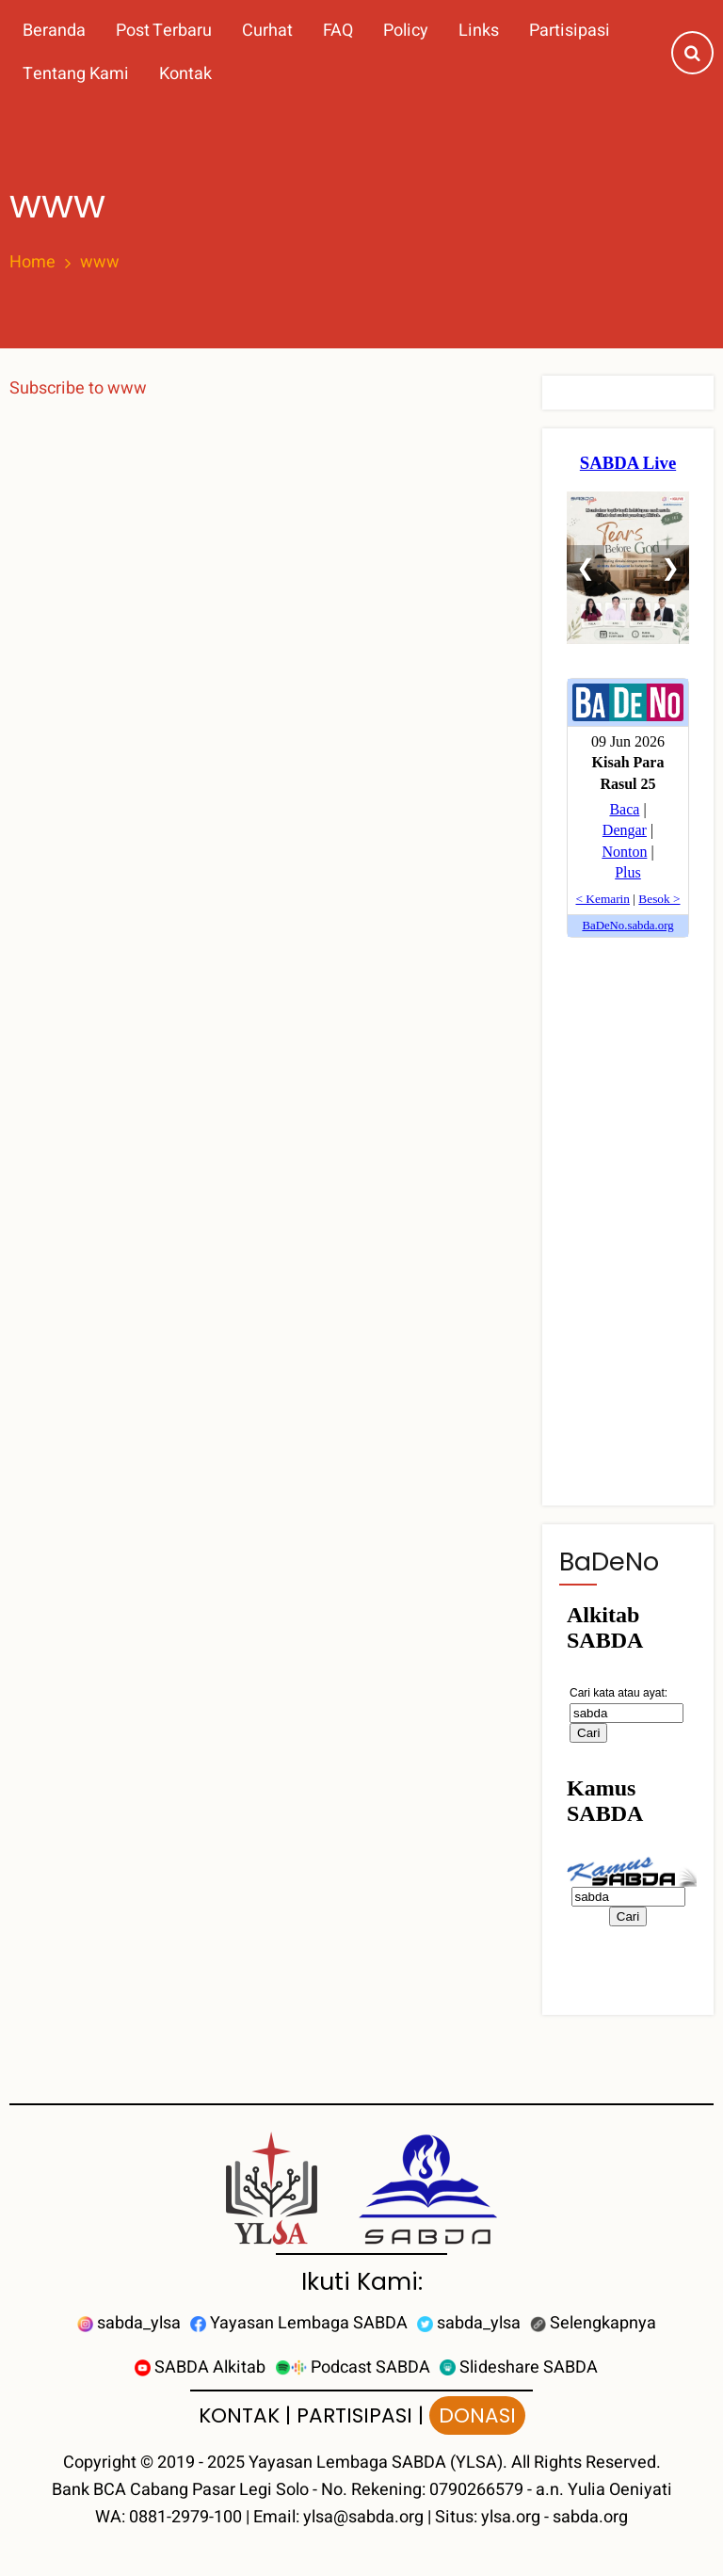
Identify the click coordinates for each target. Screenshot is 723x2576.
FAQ (338, 30)
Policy (405, 30)
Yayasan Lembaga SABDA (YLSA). (378, 2462)
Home (32, 262)
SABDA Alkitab (200, 2367)
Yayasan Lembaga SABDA (299, 2323)
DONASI (477, 2415)
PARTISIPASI (354, 2415)
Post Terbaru (164, 30)
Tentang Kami (76, 74)
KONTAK (239, 2415)
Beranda (54, 30)
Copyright (100, 2462)
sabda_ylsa (129, 2323)
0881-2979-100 (185, 2517)
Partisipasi (569, 30)
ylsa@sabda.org (363, 2517)
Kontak (185, 74)
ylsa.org (510, 2517)
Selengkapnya (593, 2323)
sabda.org (590, 2517)
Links (478, 30)
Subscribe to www (78, 388)
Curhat (267, 30)
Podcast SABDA (352, 2367)
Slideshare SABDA (519, 2367)
